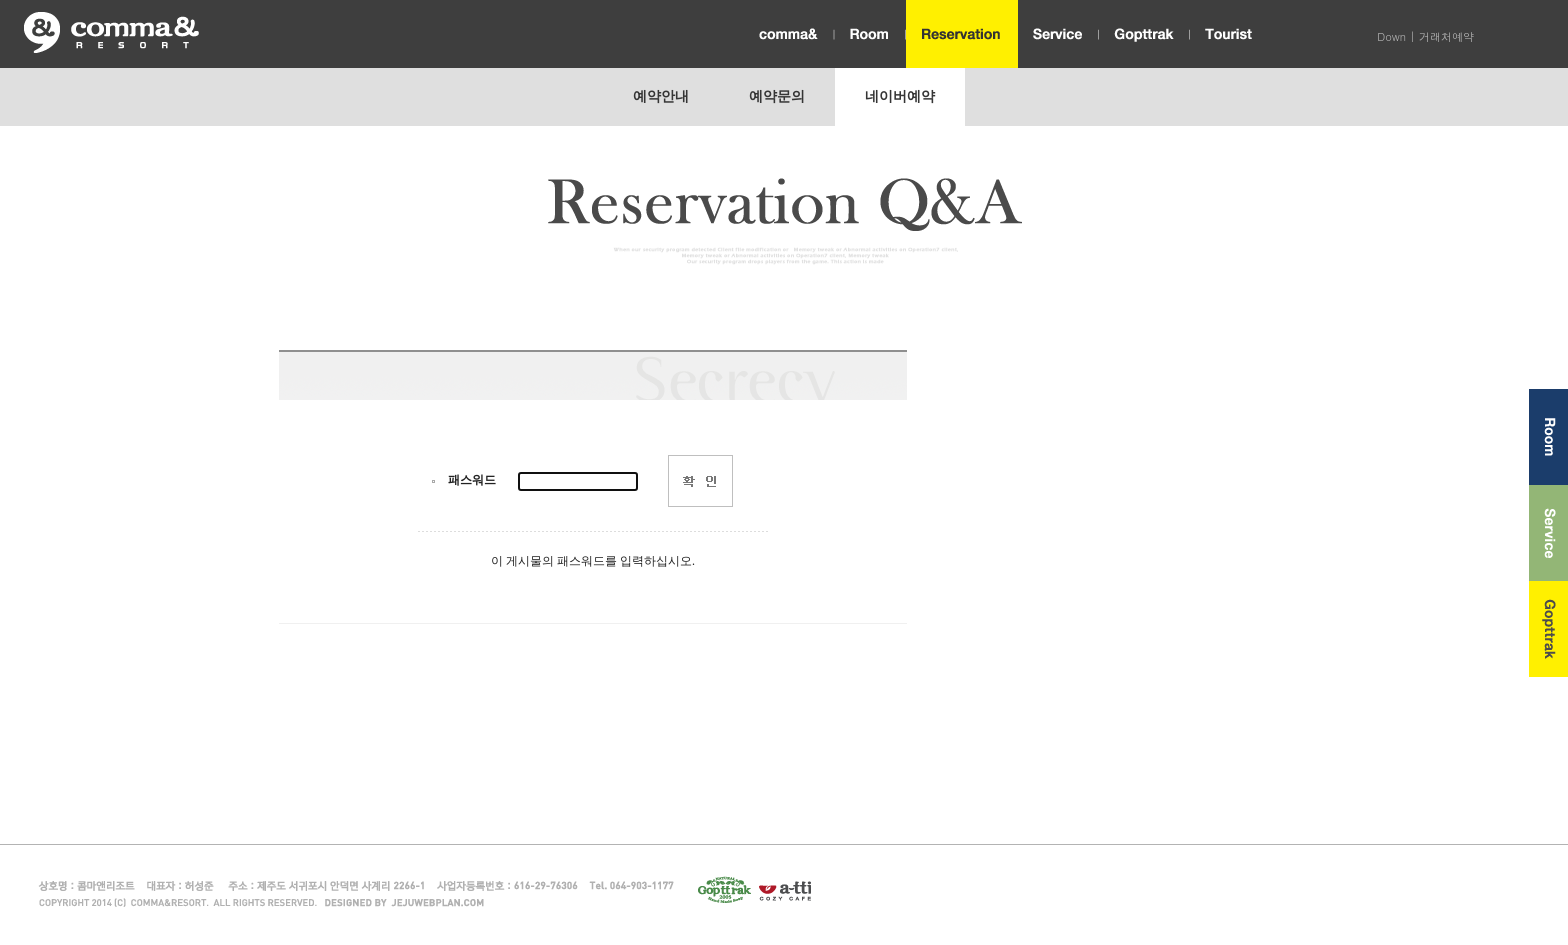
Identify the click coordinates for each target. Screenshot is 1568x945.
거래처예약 (1446, 36)
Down (1391, 36)
